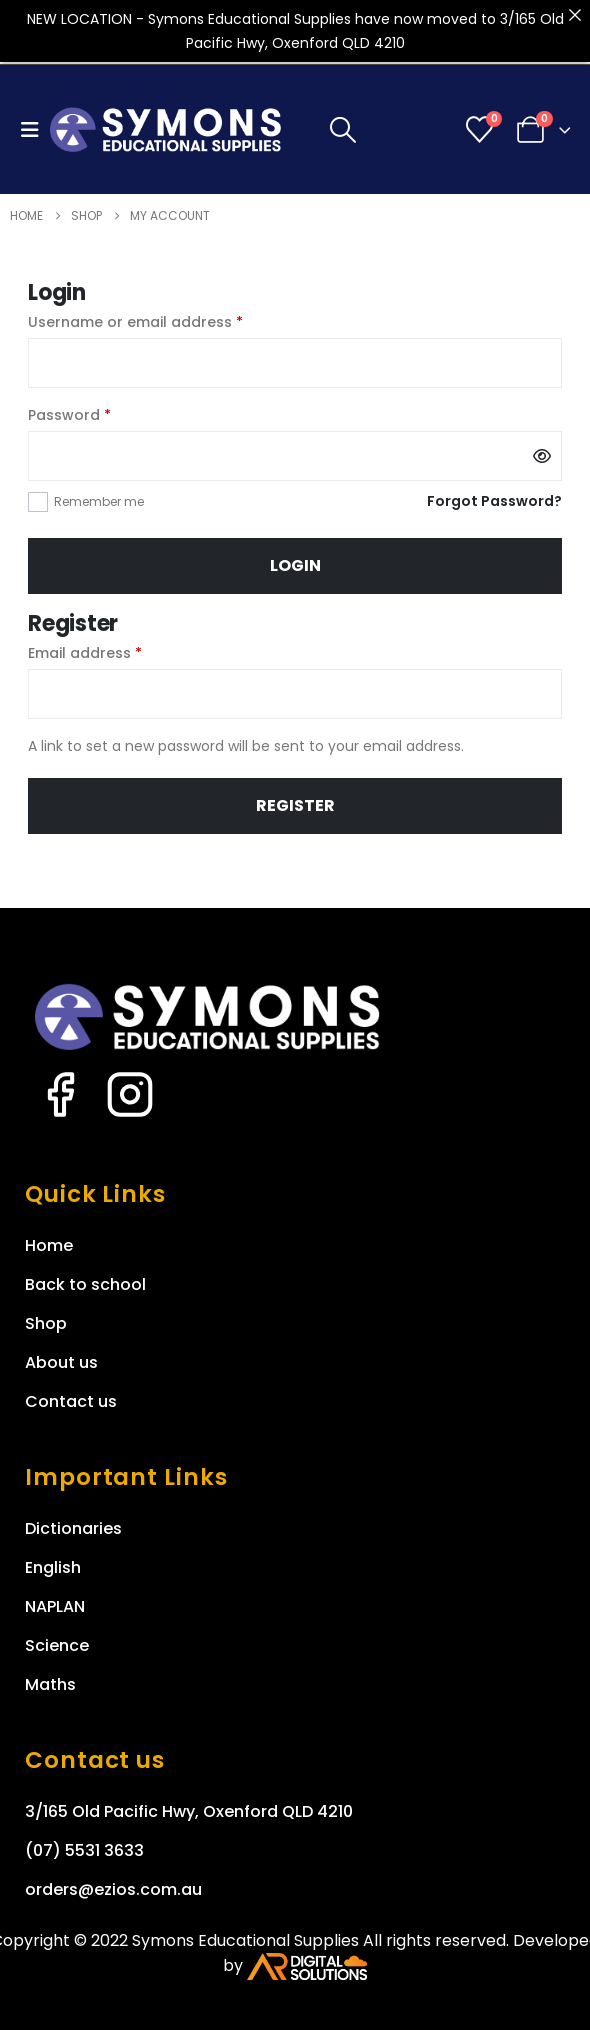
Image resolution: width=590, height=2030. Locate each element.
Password (101, 414)
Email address (117, 652)
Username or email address (167, 321)
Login (295, 565)
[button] (35, 130)
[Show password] (542, 456)
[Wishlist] (480, 129)
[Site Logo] (165, 129)
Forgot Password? (494, 501)
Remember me (99, 501)
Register (295, 805)
